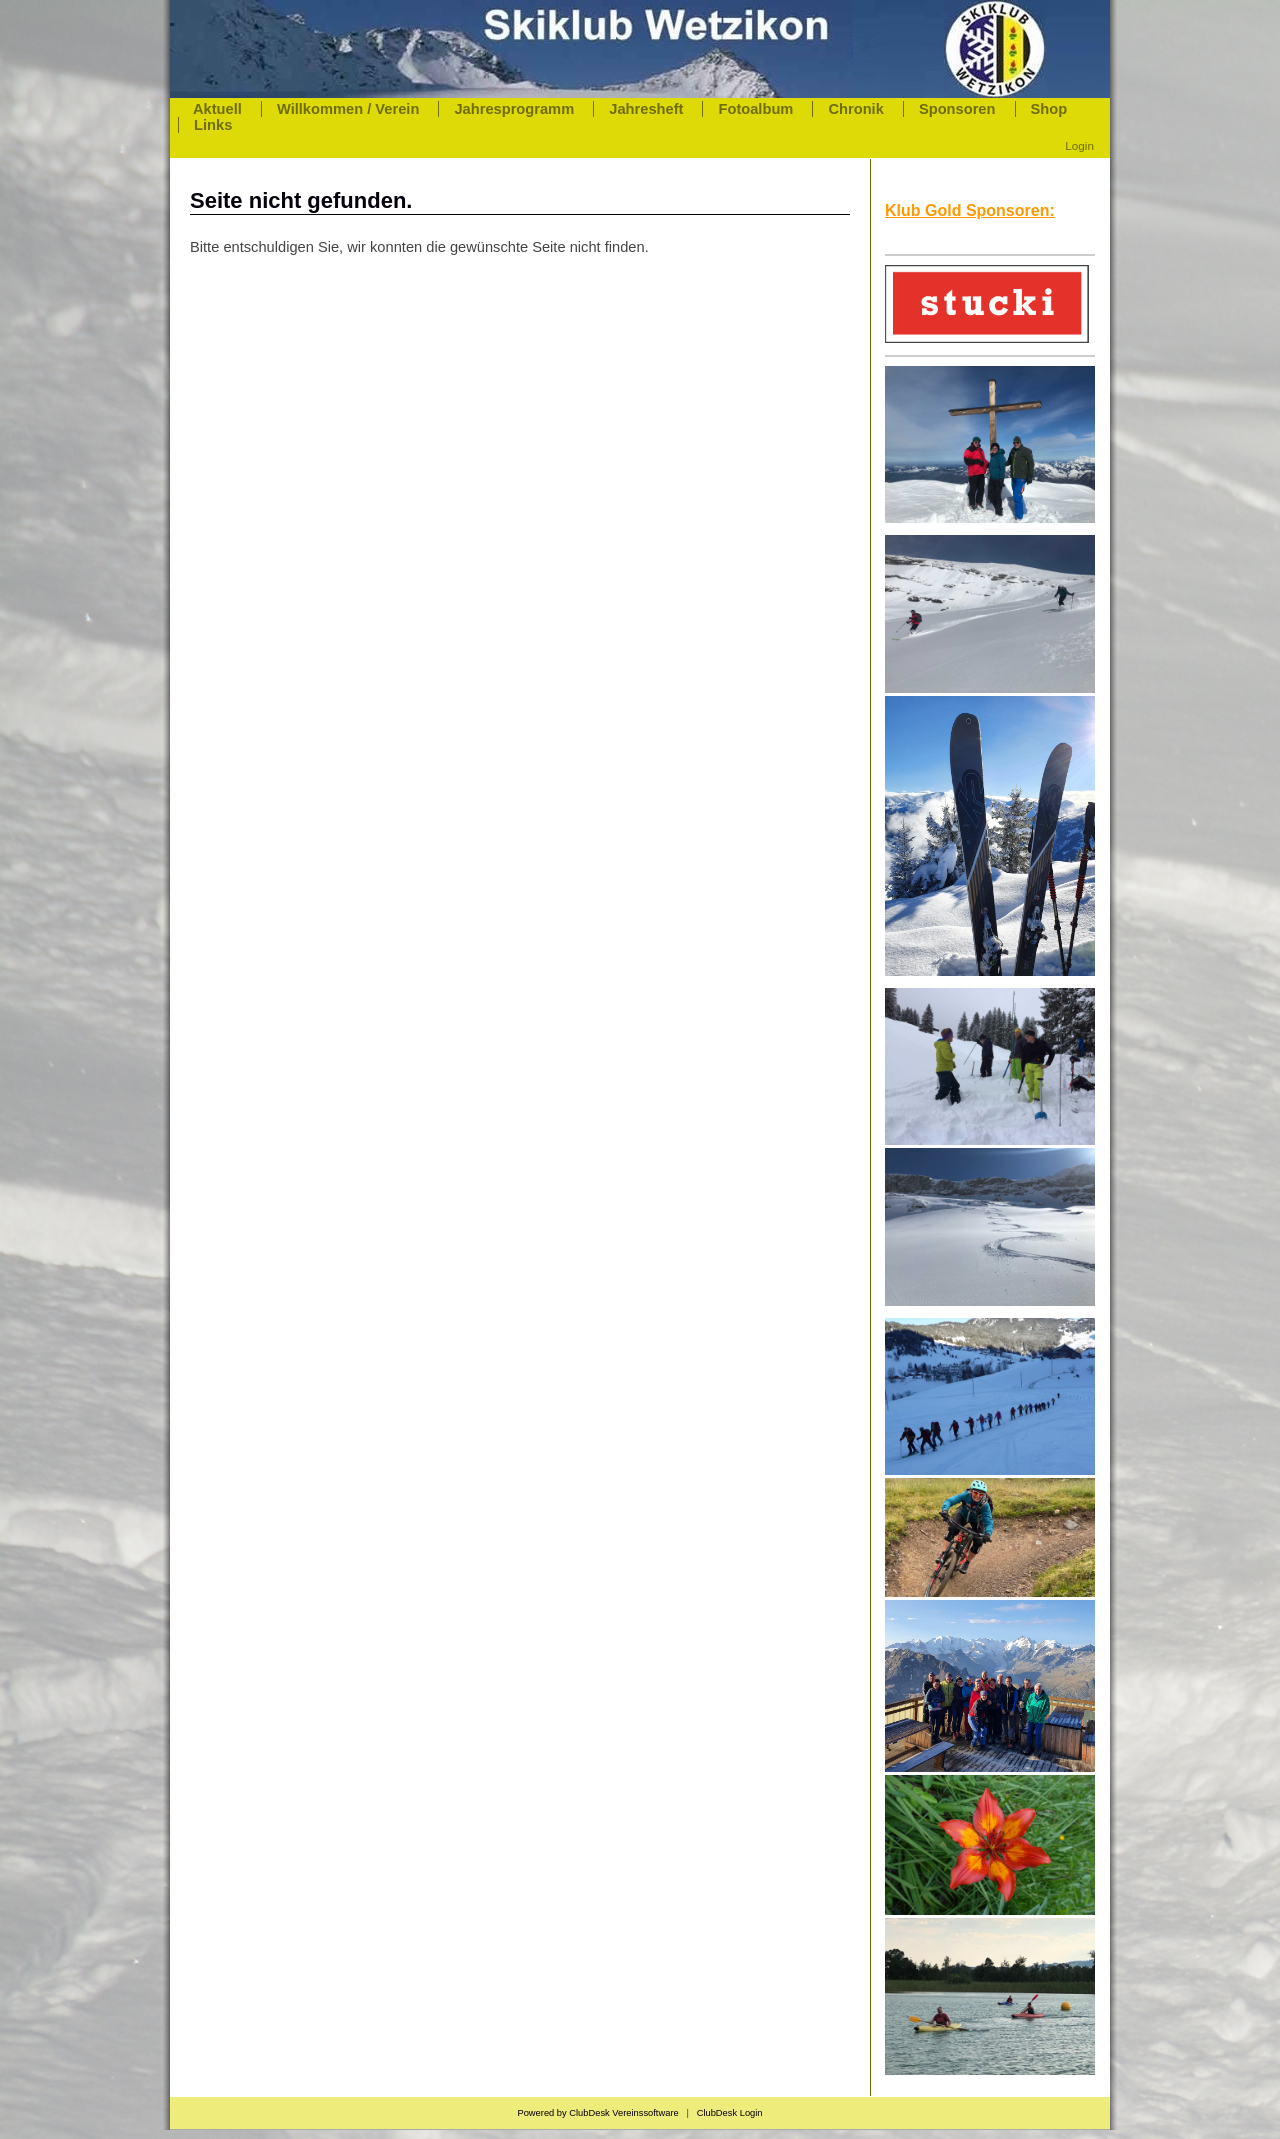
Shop (1049, 109)
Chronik (855, 109)
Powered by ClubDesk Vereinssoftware (597, 2113)
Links (213, 125)
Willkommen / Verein (348, 109)
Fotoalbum (755, 109)
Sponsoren (957, 109)
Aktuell (217, 109)
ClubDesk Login (730, 2113)
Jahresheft (646, 109)
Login (1079, 145)
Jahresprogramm (514, 109)
